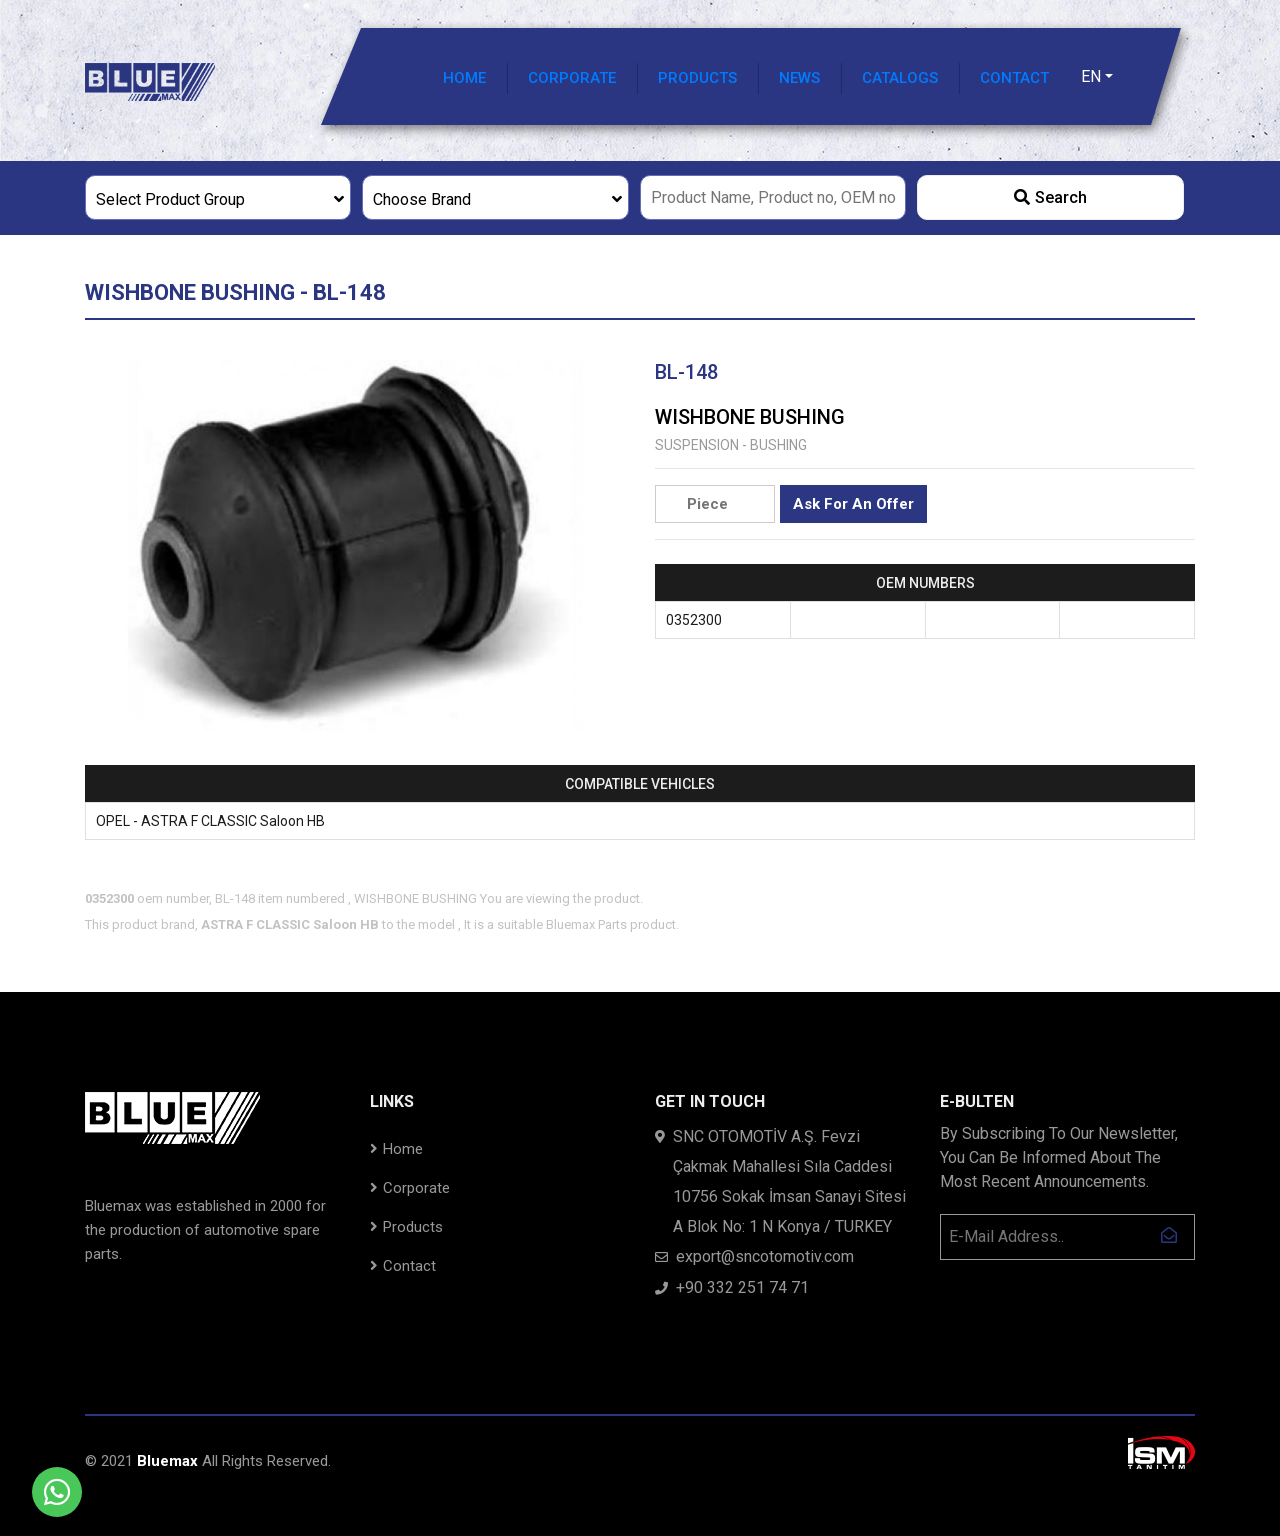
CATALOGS (900, 78)
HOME (464, 78)
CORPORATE (572, 78)
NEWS (799, 78)
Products (406, 1227)
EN (1091, 76)
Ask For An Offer (853, 504)
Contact (403, 1266)
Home (396, 1149)
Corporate (410, 1188)
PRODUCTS (697, 78)
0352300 (694, 620)
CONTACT (1014, 78)
